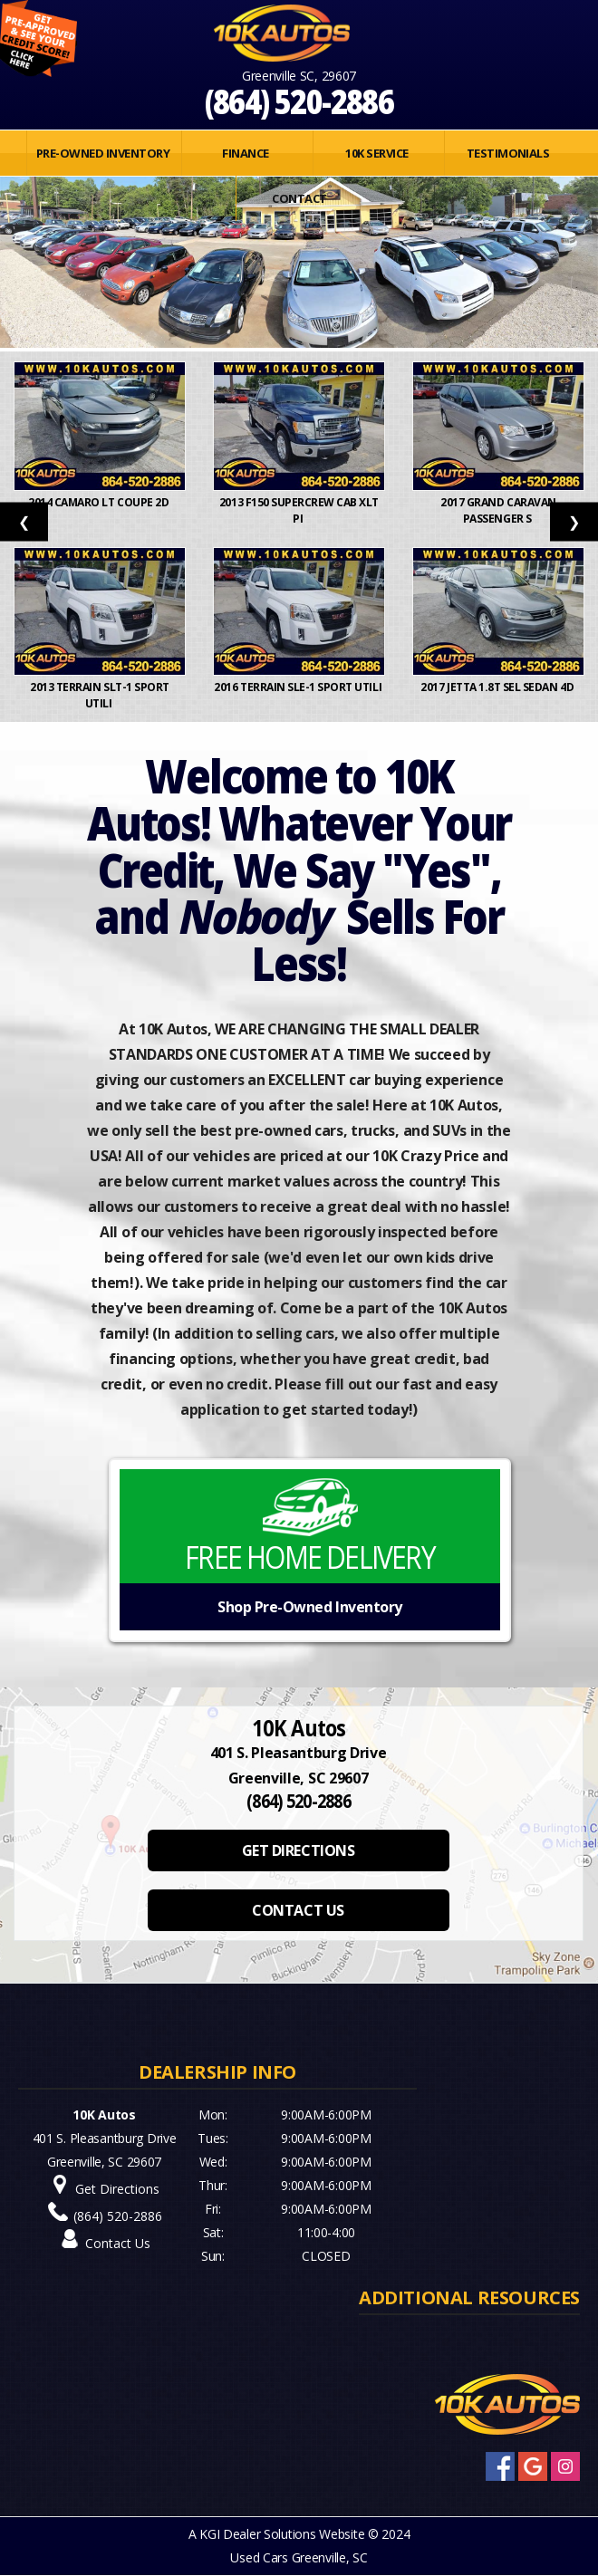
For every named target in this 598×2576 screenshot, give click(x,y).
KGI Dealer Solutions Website (281, 2533)
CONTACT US (297, 1910)
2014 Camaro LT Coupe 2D (99, 502)
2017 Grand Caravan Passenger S (497, 510)
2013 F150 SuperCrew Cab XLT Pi (299, 510)
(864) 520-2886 (299, 101)
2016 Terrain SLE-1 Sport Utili (298, 687)
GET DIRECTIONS (298, 1850)
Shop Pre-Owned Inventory (309, 1607)
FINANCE (245, 153)
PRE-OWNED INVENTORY (102, 153)
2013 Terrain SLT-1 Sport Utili (99, 695)
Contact (299, 198)
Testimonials (508, 153)
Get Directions (117, 2188)
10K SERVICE (376, 153)
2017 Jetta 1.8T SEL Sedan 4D (497, 687)
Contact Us (117, 2243)
